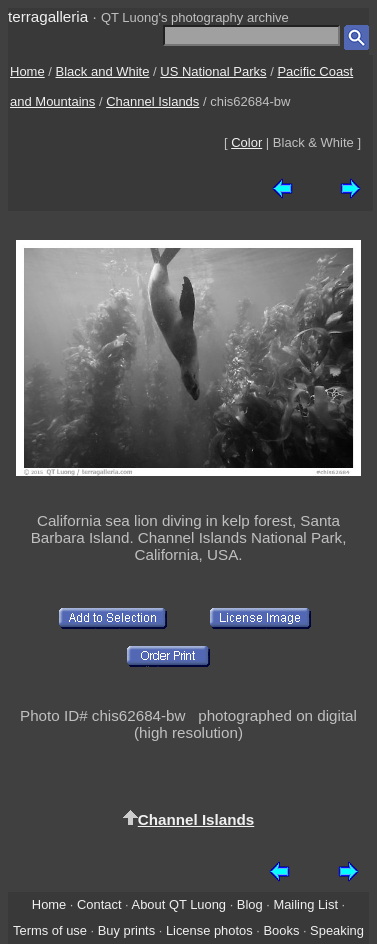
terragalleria (48, 16)
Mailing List (305, 904)
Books (281, 930)
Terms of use (50, 930)
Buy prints (126, 930)
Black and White (103, 71)
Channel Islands (152, 101)
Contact (99, 904)
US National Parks (213, 71)
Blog (250, 904)
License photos (209, 930)
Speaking (337, 930)
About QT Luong (179, 904)
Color (246, 142)
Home (27, 71)
